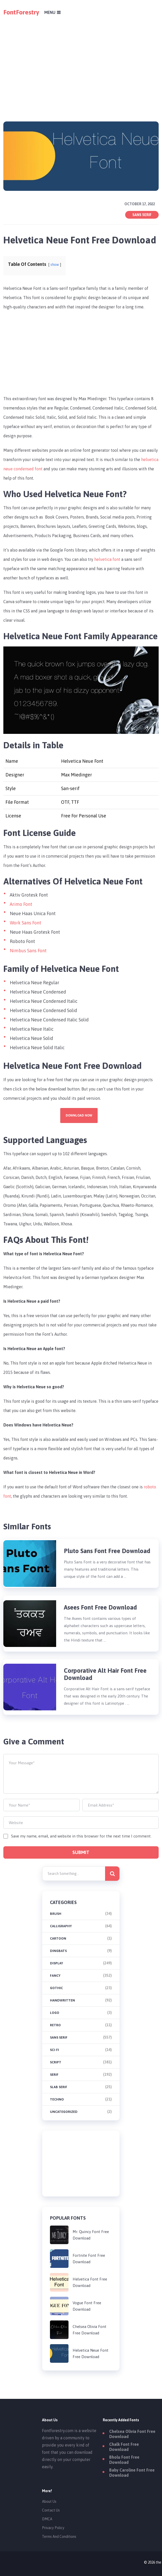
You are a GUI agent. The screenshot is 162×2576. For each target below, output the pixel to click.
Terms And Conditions (59, 2536)
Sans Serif (141, 215)
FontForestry (21, 12)
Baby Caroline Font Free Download (132, 2472)
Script (55, 2062)
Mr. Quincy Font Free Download (91, 2234)
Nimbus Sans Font (28, 950)
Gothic (56, 1988)
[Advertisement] (81, 61)
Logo (54, 2013)
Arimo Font (21, 904)
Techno (57, 2099)
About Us (49, 2501)
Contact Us (51, 2510)
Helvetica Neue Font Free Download (90, 2353)
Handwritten (62, 2000)
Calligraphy (61, 1926)
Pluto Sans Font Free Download (107, 1550)
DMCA (47, 2519)
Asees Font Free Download (100, 1607)
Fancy (55, 1976)
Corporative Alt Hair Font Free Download (105, 1674)
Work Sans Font (25, 922)
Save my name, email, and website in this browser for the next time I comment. (81, 1836)
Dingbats (58, 1951)
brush (55, 1914)
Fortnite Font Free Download (89, 2258)
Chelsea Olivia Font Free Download (89, 2329)
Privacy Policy (53, 2528)
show (54, 264)
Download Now (79, 1115)
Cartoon (58, 1938)
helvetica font (107, 559)
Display (56, 1963)
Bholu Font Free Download (124, 2460)
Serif (54, 2075)
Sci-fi (54, 2050)
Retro (55, 2025)
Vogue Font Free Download (87, 2306)
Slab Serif (58, 2087)
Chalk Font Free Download (124, 2447)
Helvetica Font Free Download (90, 2282)
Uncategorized (64, 2112)
